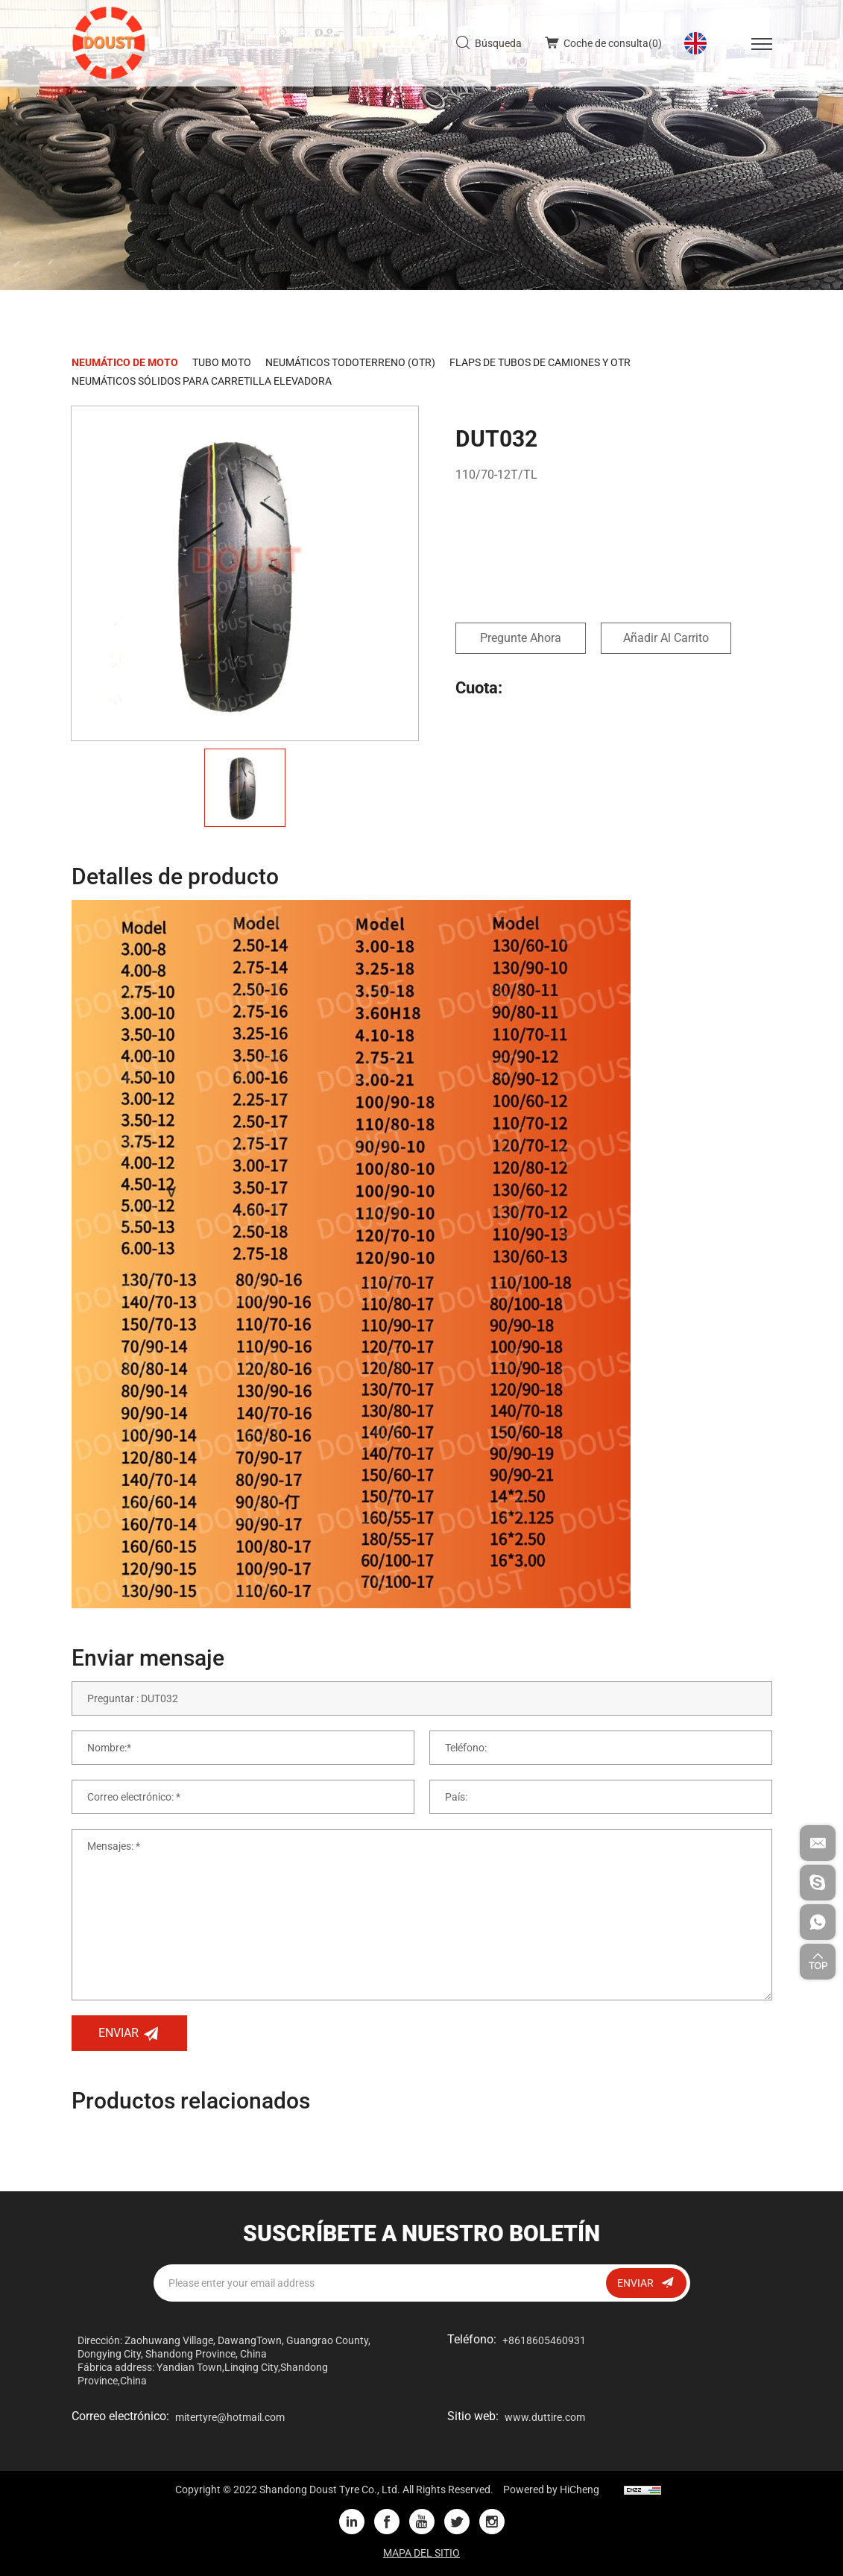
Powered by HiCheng (551, 2489)
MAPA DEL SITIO (421, 2553)
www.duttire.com (545, 2417)
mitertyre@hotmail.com (230, 2417)
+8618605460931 (544, 2340)
